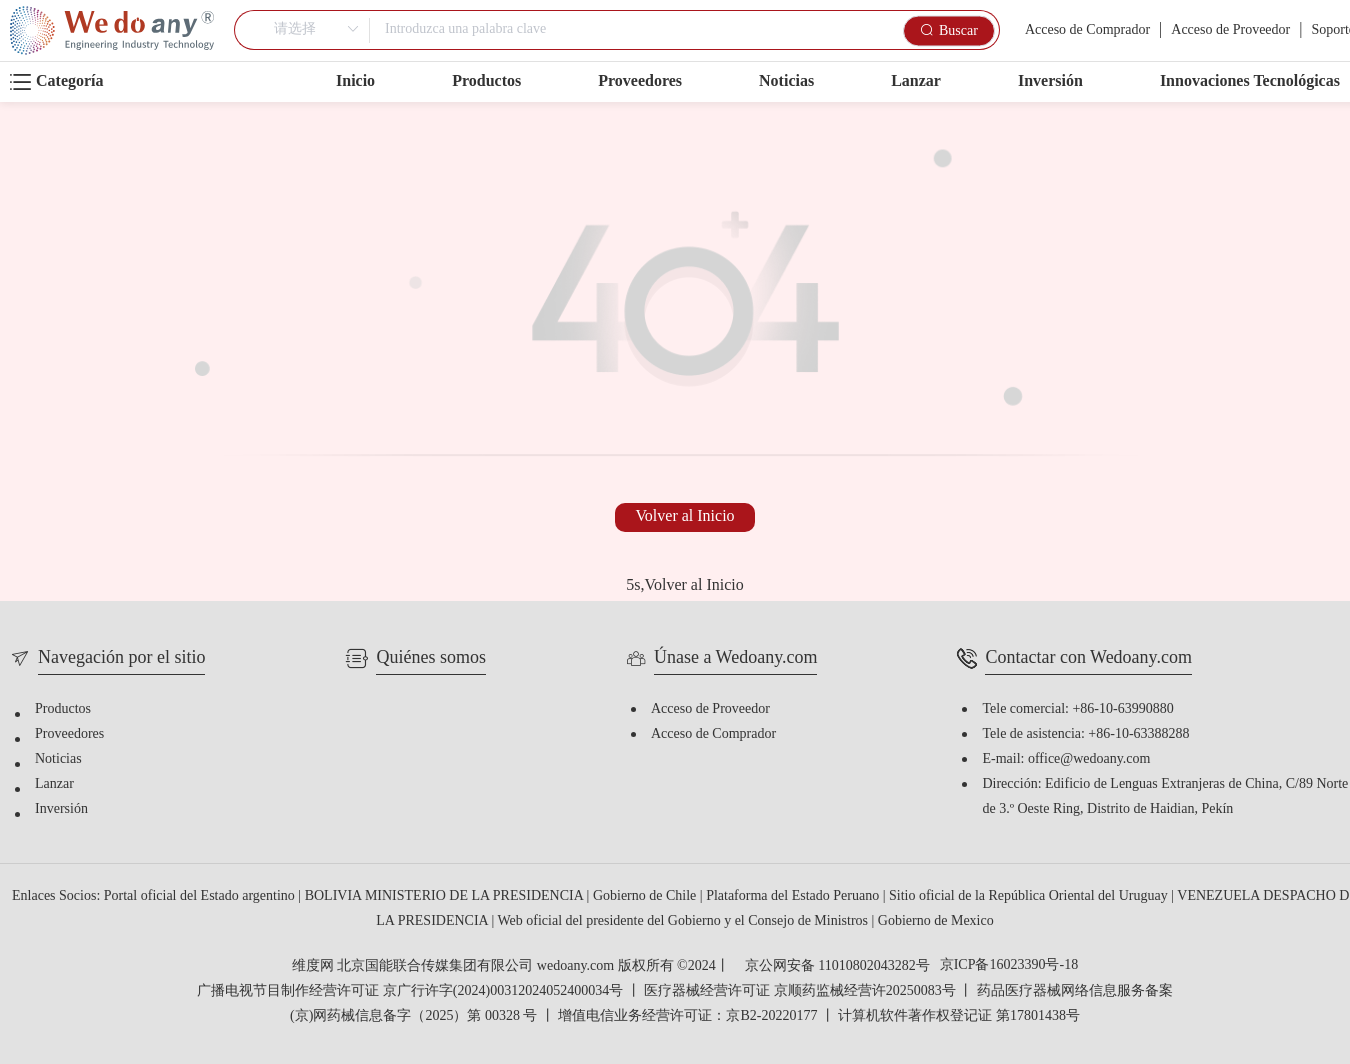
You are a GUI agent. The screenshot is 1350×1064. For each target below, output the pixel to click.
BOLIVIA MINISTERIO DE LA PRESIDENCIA (446, 896)
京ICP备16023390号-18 (1009, 966)
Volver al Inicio (684, 516)
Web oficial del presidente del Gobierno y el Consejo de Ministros (684, 921)
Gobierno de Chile (646, 896)
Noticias (786, 81)
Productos (486, 81)
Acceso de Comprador (1087, 30)
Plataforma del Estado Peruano (794, 896)
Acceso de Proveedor (1230, 30)
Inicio (355, 81)
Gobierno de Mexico (936, 921)
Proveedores (640, 81)
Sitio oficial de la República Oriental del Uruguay (1030, 896)
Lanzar (916, 81)
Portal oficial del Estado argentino (201, 896)
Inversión (1050, 81)
